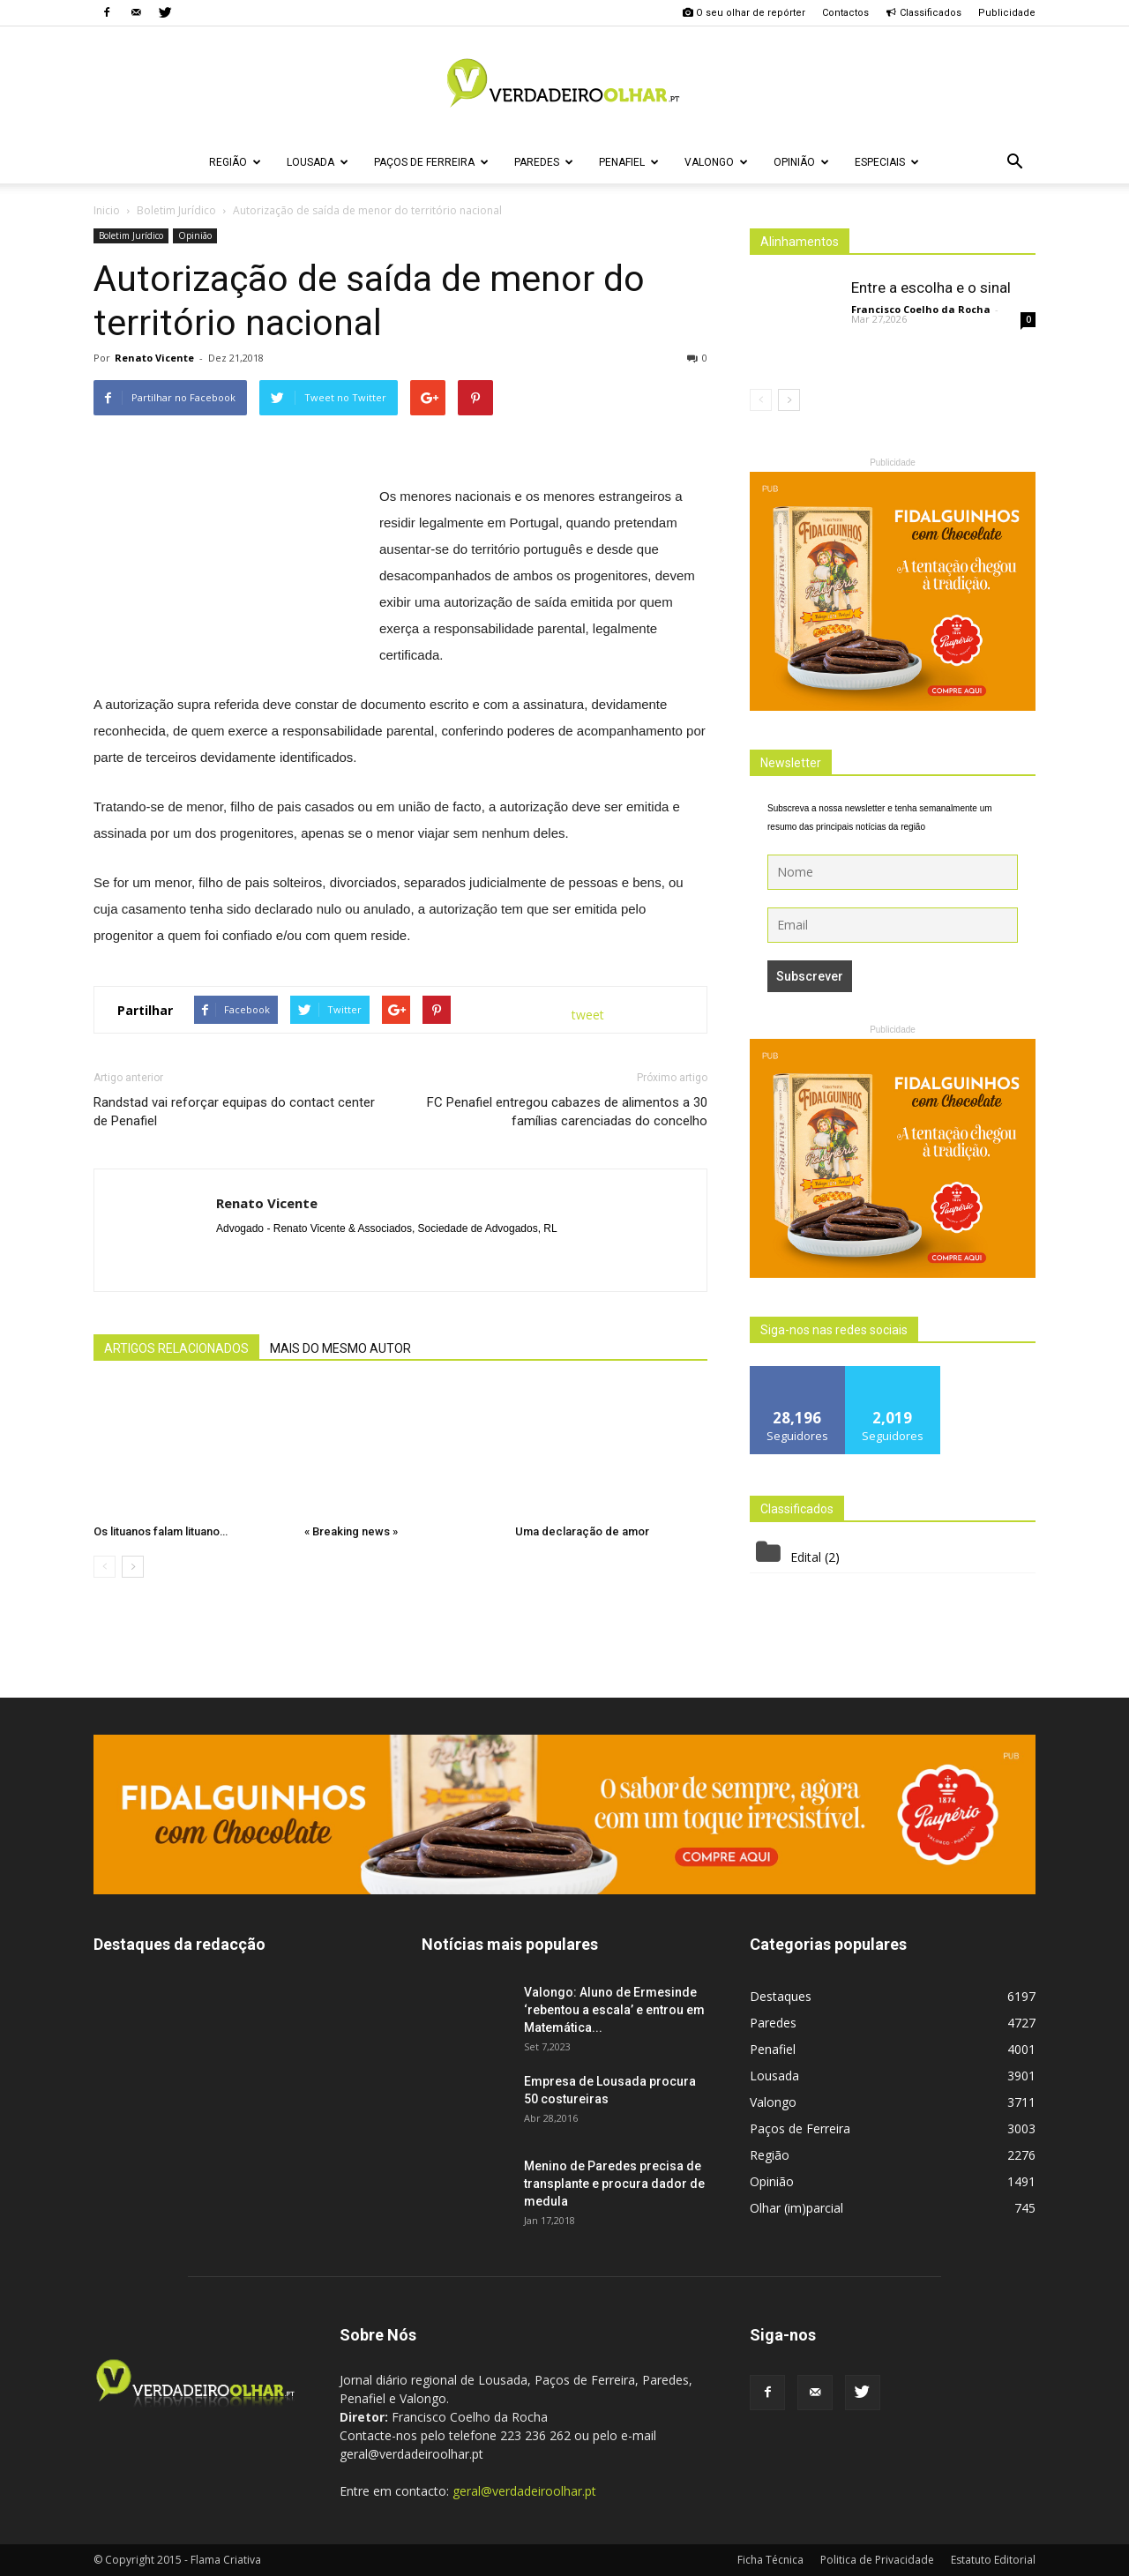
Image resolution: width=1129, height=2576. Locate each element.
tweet (588, 1014)
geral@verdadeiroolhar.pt (524, 2491)
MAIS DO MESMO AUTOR (340, 1348)
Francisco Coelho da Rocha (921, 309)
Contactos (845, 13)
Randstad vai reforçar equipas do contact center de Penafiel (234, 1111)
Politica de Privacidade (877, 2559)
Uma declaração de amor (582, 1531)
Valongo (716, 162)
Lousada (317, 162)
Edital (805, 1557)
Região (235, 162)
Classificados (923, 13)
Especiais (887, 162)
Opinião (801, 162)
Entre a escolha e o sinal (931, 287)
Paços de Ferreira (431, 162)
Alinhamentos (799, 242)
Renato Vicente (154, 357)
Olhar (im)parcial (796, 2207)
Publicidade (1007, 13)
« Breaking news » (351, 1531)
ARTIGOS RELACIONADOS (176, 1348)
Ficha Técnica (770, 2559)
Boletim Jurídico (131, 235)
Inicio (106, 210)
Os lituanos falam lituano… (160, 1531)
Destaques (780, 1996)
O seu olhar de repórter (743, 13)
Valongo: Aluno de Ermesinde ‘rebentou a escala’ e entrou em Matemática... (614, 2010)
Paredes (543, 162)
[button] (1014, 162)
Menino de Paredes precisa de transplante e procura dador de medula (614, 2183)
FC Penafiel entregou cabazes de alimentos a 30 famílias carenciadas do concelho (567, 1111)
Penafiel (629, 162)
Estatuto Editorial (993, 2559)
